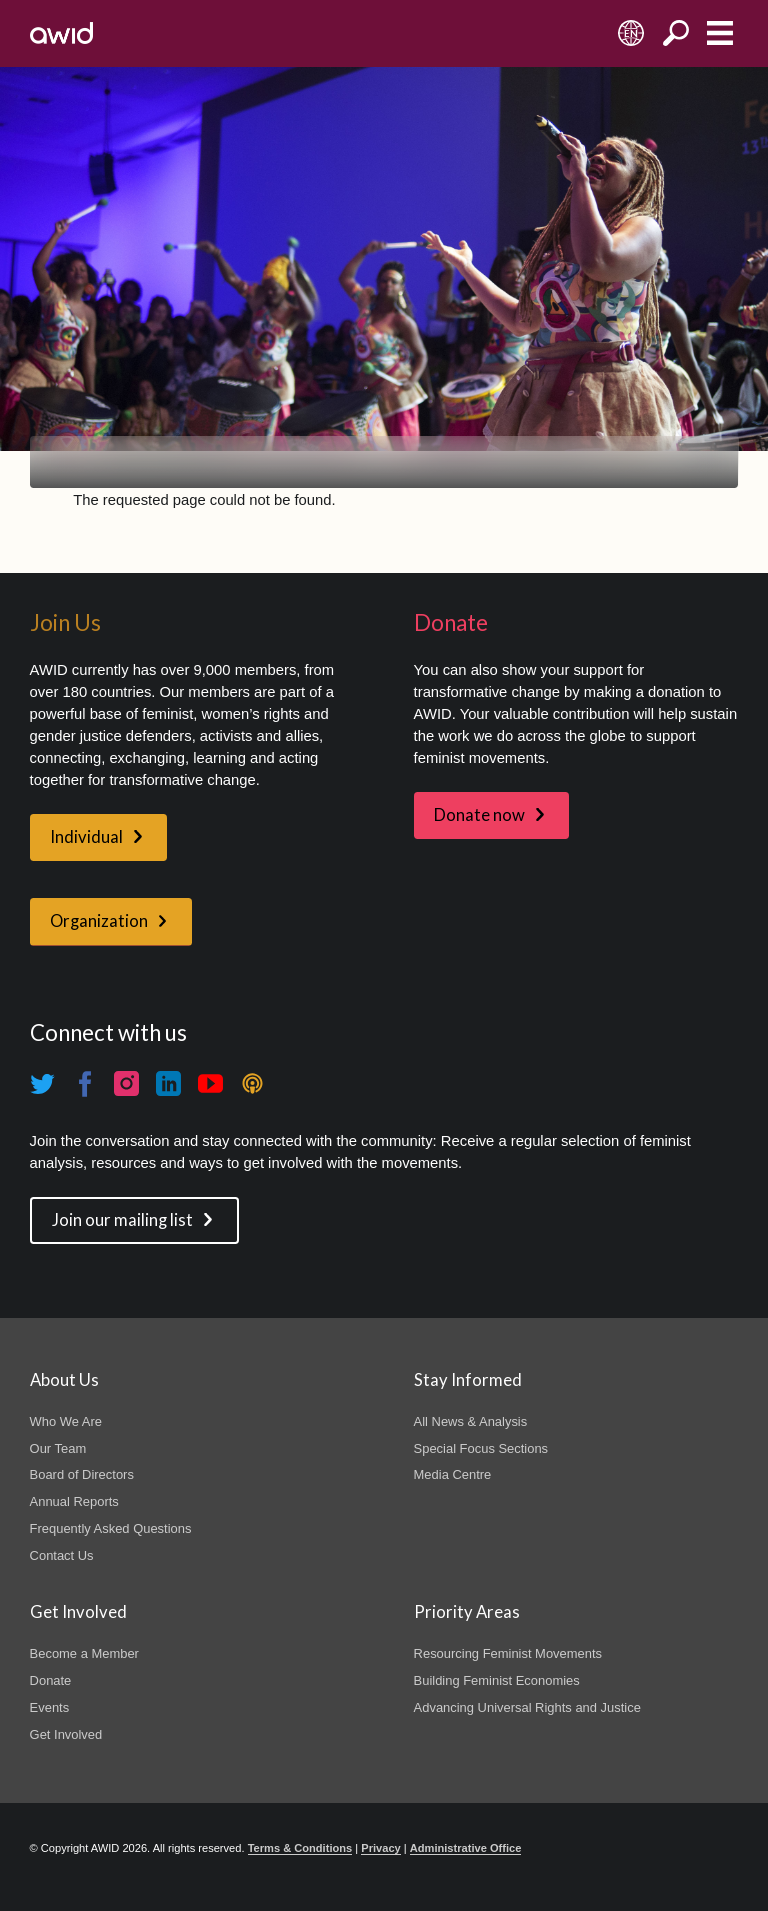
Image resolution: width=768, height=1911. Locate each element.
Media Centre (453, 1474)
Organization (99, 921)
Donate (51, 1680)
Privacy (380, 1848)
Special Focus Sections (481, 1448)
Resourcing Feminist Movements (508, 1653)
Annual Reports (74, 1501)
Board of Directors (82, 1474)
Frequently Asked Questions (111, 1528)
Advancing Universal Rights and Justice (527, 1707)
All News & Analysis (471, 1421)
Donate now (479, 815)
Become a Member (84, 1653)
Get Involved (66, 1734)
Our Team (58, 1448)
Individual (86, 837)
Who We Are (66, 1421)
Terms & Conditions (300, 1848)
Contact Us (62, 1555)
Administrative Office (466, 1848)
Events (50, 1707)
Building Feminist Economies (497, 1680)
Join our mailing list (122, 1220)
